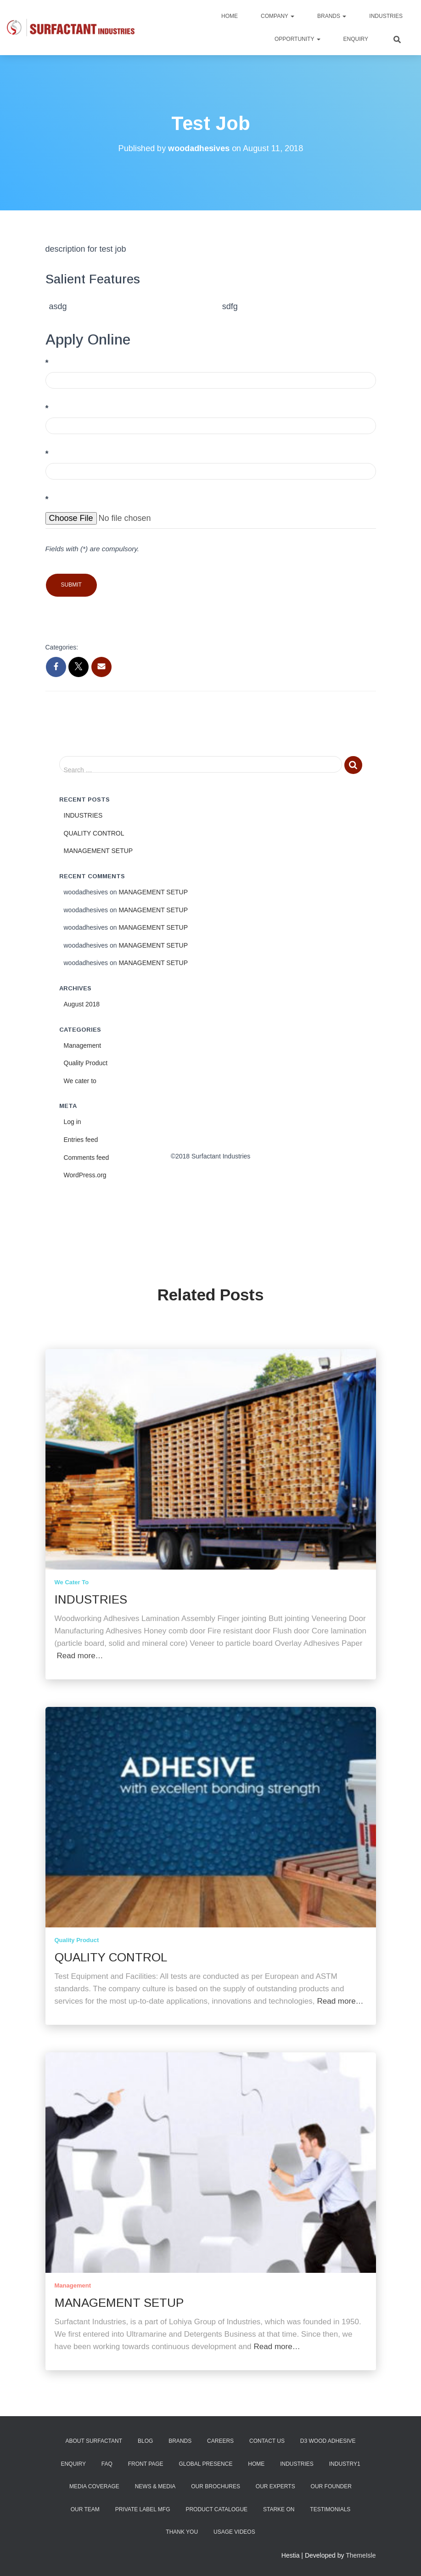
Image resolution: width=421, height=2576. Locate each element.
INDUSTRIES (83, 815)
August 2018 (82, 1003)
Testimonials (330, 2509)
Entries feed (81, 1138)
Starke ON (278, 2509)
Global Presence (205, 2464)
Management (82, 1044)
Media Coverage (94, 2486)
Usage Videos (234, 2532)
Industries (386, 16)
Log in (72, 1121)
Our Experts (275, 2486)
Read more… (80, 1655)
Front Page (145, 2464)
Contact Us (267, 2441)
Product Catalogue (216, 2509)
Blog (145, 2441)
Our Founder (331, 2486)
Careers (220, 2441)
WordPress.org (85, 1174)
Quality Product (86, 1062)
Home (229, 16)
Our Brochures (215, 2486)
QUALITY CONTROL (94, 832)
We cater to (80, 1080)
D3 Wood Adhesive (328, 2441)
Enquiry (355, 39)
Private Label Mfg (142, 2509)
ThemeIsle (361, 2555)
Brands (331, 16)
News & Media (155, 2486)
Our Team (85, 2509)
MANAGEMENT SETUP (98, 850)
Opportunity (297, 39)
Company (277, 16)
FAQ (106, 2464)
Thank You (182, 2532)
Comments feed (86, 1156)
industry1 (344, 2464)
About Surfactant (93, 2441)
